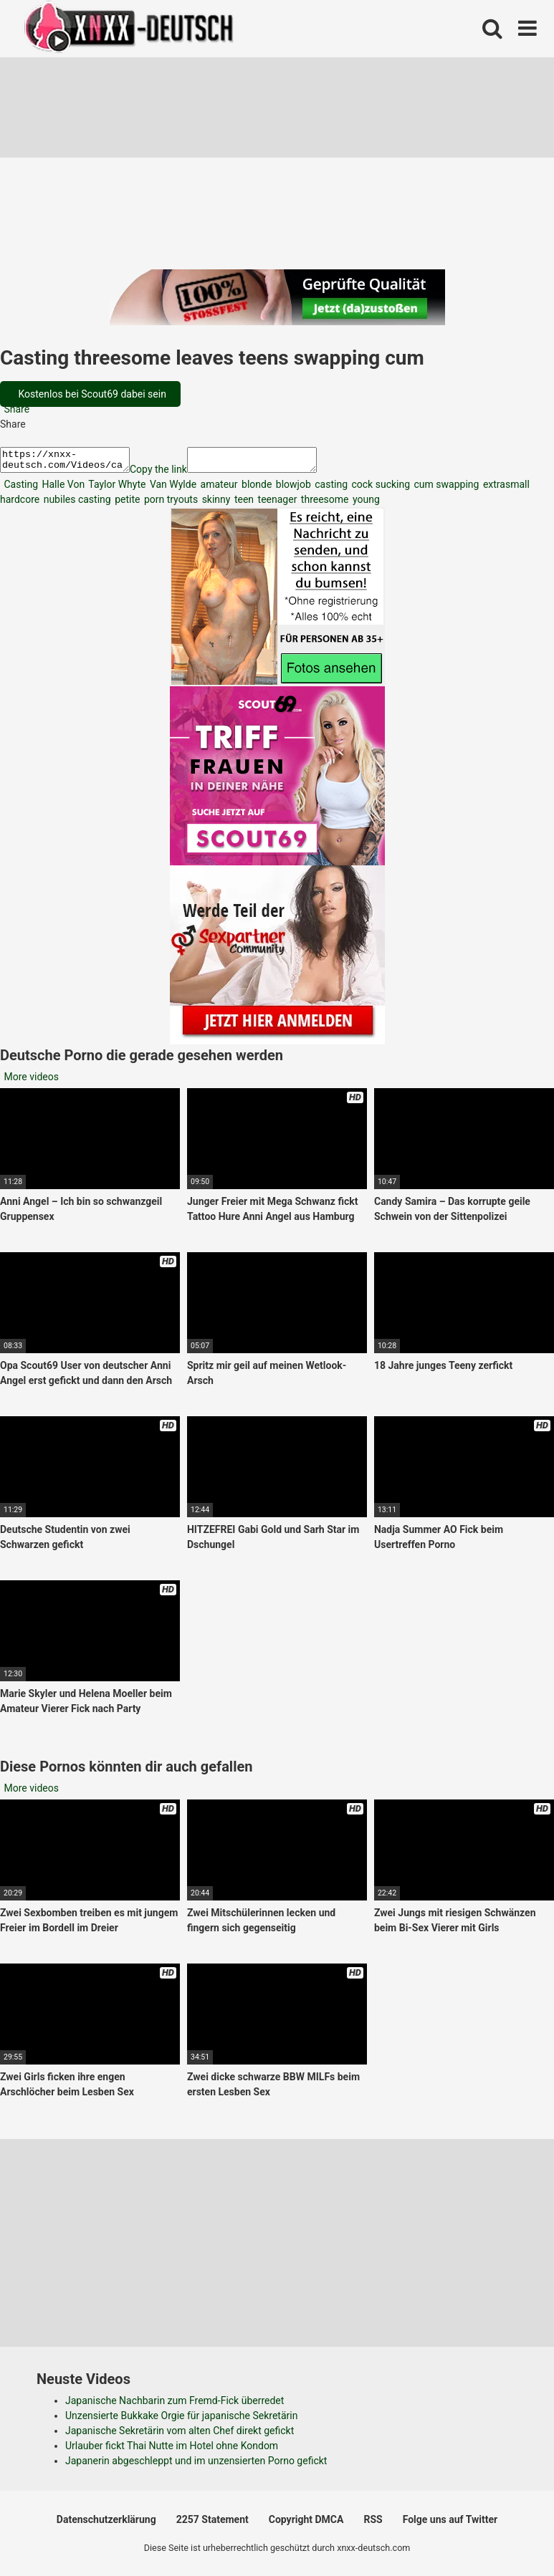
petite (126, 503)
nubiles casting (75, 503)
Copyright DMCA (306, 2523)
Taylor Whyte (115, 488)
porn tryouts (169, 503)
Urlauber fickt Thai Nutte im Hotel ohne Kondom (171, 2450)
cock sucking (379, 488)
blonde (255, 488)
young (365, 503)
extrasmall (504, 488)
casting (330, 488)
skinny (214, 503)
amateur (217, 488)
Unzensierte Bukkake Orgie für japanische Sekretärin (181, 2420)
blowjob (291, 488)
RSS (372, 2523)
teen (242, 503)
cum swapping (445, 488)
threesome (323, 503)
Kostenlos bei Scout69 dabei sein (91, 394)
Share (15, 409)
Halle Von (62, 488)
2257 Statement (212, 2523)
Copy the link (172, 473)
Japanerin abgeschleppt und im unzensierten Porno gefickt (196, 2465)
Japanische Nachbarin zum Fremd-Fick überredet (174, 2405)
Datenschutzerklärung (106, 2523)
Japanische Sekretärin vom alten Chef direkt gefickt (179, 2435)
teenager (276, 503)
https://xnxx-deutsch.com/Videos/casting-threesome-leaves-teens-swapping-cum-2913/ (72, 462)
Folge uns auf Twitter (450, 2523)
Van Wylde (171, 488)
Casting (19, 488)
